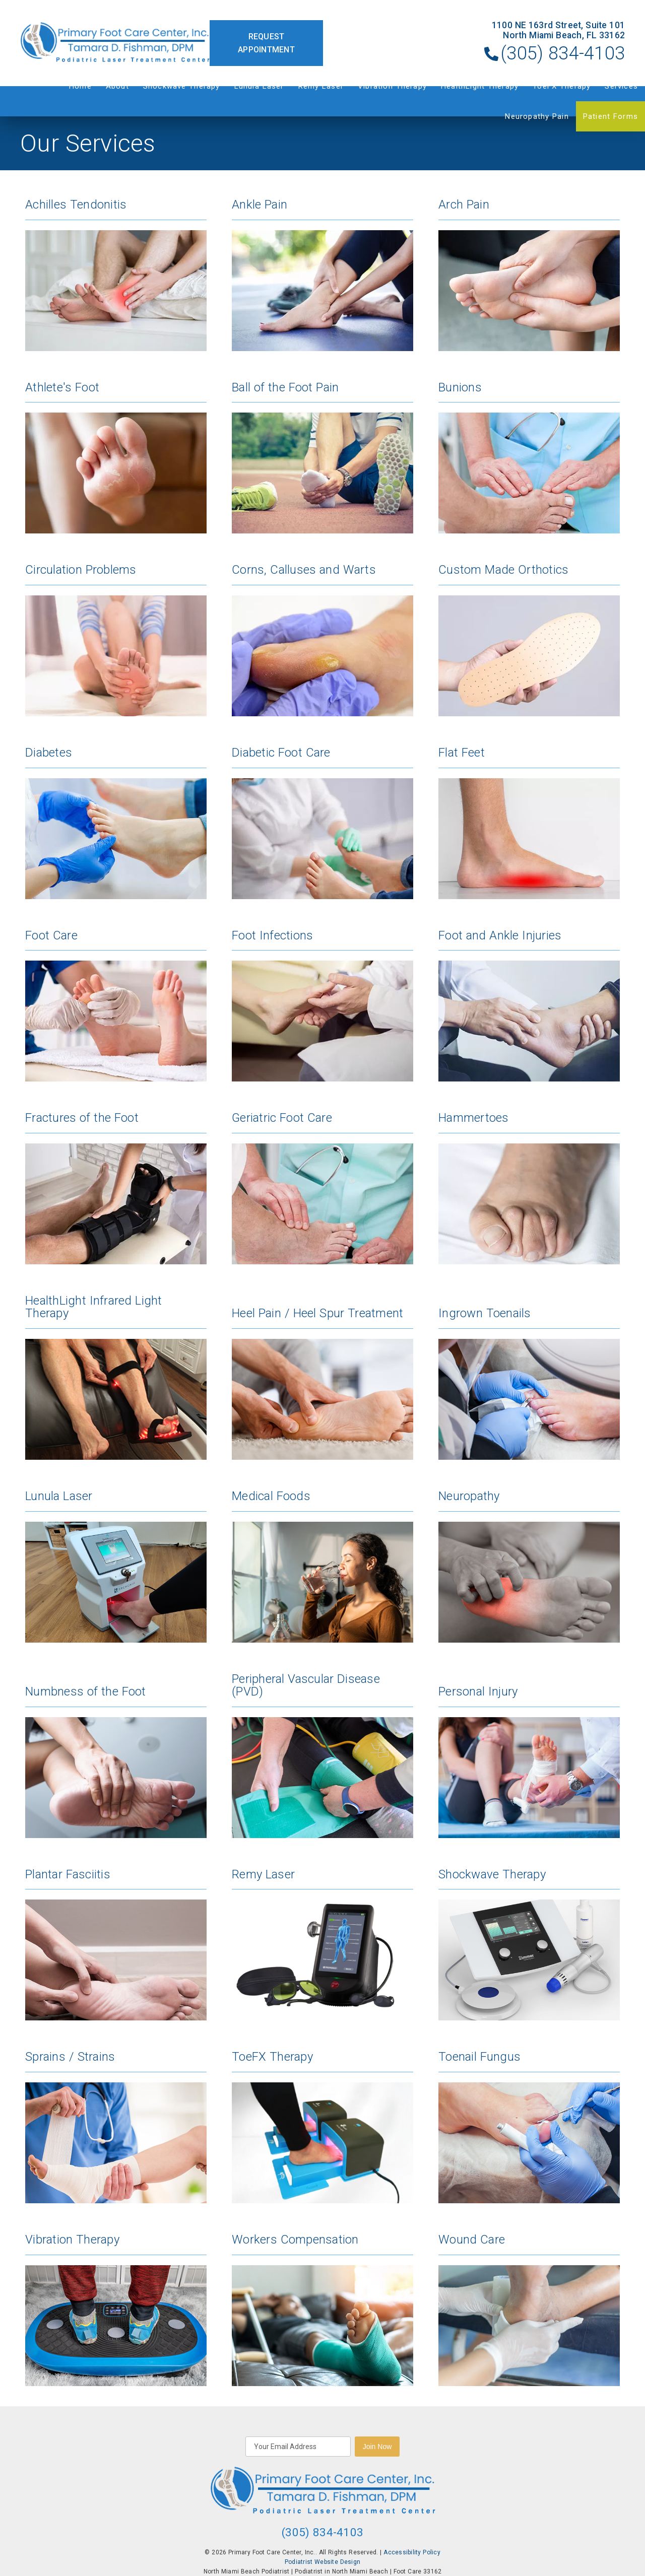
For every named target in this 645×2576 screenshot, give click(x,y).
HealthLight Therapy (480, 86)
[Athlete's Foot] (116, 457)
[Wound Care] (529, 2309)
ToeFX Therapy (562, 86)
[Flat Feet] (529, 823)
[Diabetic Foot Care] (322, 823)
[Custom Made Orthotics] (529, 640)
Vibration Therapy (392, 86)
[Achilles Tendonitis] (116, 274)
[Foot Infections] (322, 1005)
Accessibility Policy (411, 2552)
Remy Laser (321, 86)
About (117, 86)
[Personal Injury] (529, 1755)
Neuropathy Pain (537, 116)
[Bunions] (529, 457)
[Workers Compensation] (322, 2309)
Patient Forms (610, 116)
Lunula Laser (259, 86)
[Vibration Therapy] (116, 2309)
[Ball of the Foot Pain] (322, 457)
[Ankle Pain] (322, 274)
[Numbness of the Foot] (116, 1755)
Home (80, 86)
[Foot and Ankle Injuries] (529, 1005)
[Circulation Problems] (116, 640)
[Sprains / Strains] (116, 2127)
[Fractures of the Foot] (116, 1188)
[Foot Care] (116, 1005)
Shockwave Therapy (181, 86)
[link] (115, 42)
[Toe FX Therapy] (322, 2127)
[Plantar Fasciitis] (116, 1944)
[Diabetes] (116, 823)
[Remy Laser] (322, 1944)
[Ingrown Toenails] (529, 1377)
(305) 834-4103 (563, 53)
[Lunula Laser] (116, 1566)
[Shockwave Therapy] (529, 1944)
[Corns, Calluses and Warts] (322, 640)
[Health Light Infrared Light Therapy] (116, 1377)
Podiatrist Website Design (322, 2561)
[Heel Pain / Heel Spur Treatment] (322, 1377)
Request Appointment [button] (266, 43)
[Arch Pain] (529, 274)
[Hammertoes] (529, 1188)
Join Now (377, 2447)
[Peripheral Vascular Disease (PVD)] (322, 1755)
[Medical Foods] (322, 1566)
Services (621, 86)
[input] (298, 2446)
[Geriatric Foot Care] (322, 1188)
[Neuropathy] (529, 1566)
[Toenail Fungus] (529, 2127)
